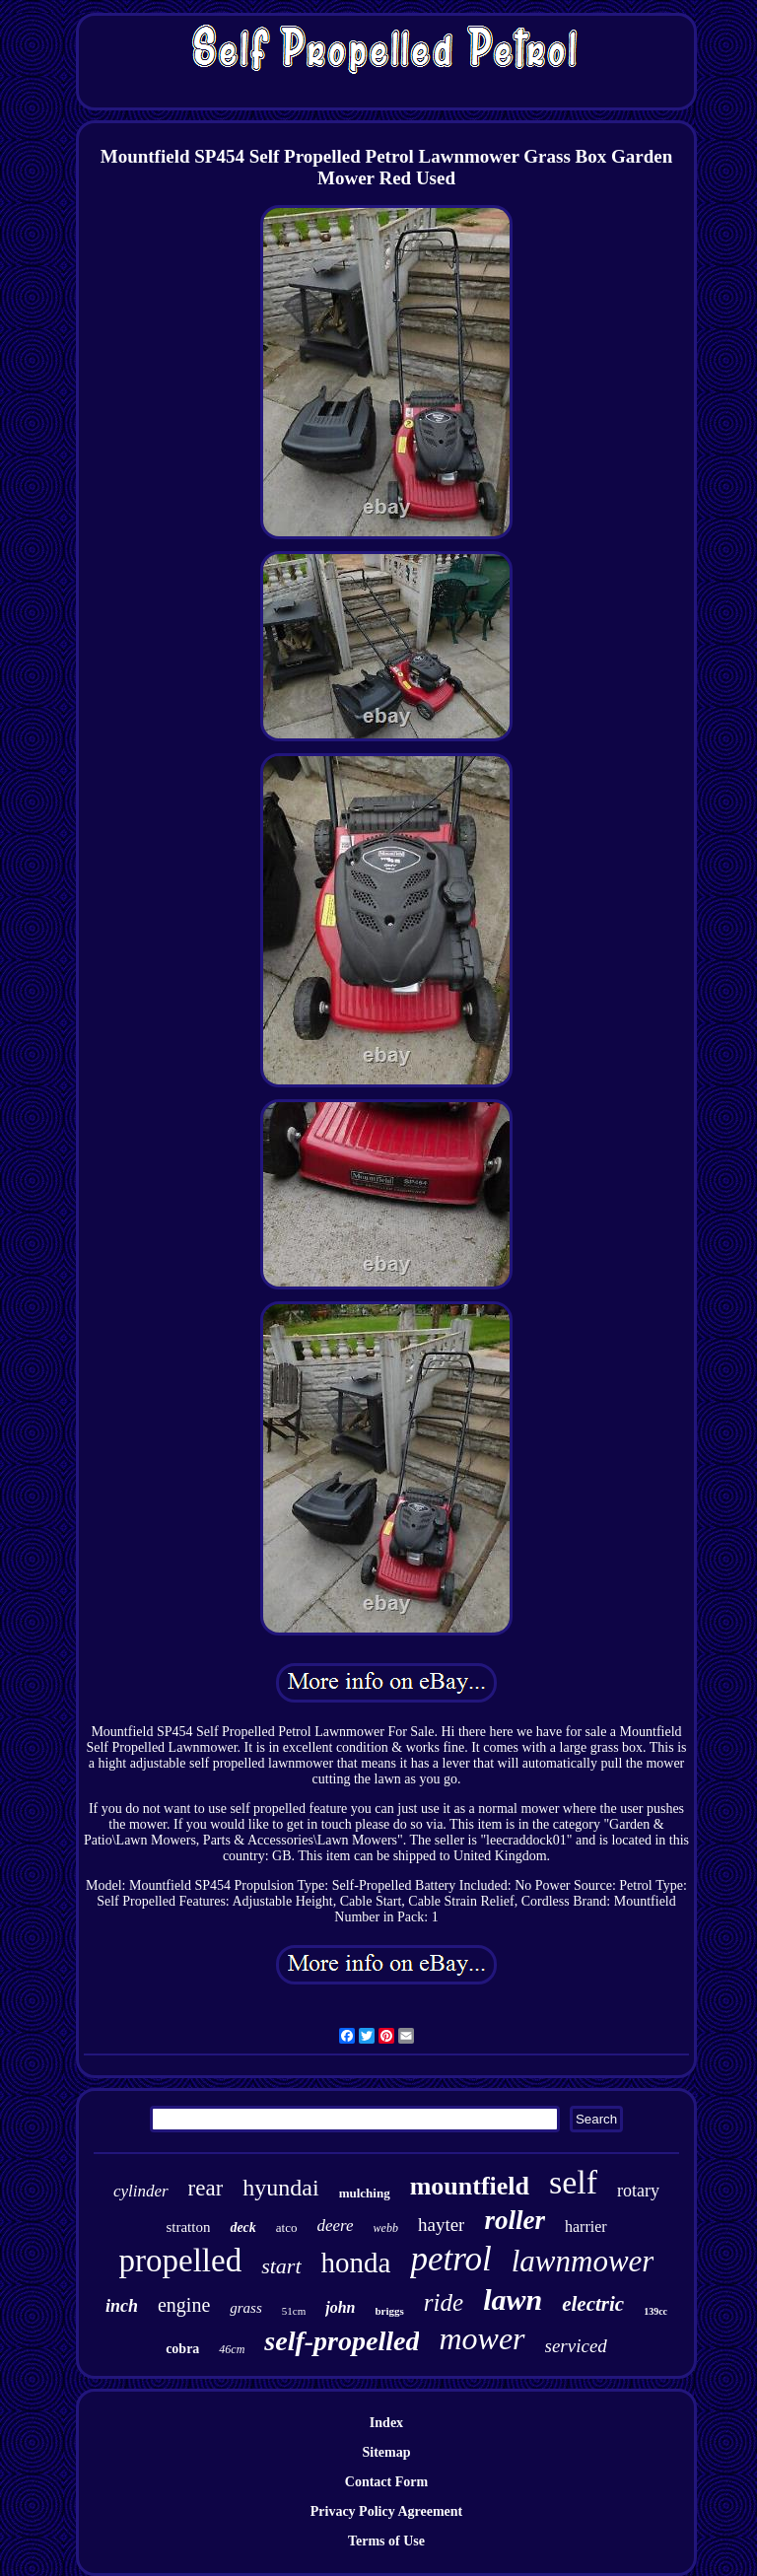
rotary (638, 2190)
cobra (182, 2348)
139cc (655, 2311)
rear (206, 2188)
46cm (231, 2349)
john (340, 2307)
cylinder (141, 2191)
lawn (512, 2299)
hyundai (280, 2187)
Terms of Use (386, 2541)
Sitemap (386, 2452)
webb (386, 2228)
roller (514, 2220)
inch (121, 2306)
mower (481, 2338)
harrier (586, 2226)
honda (356, 2262)
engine (184, 2305)
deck (242, 2227)
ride (443, 2302)
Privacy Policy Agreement (386, 2511)
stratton (188, 2227)
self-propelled (341, 2341)
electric (593, 2304)
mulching (364, 2193)
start (281, 2266)
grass (246, 2308)
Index (386, 2422)
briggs (390, 2311)
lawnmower (583, 2261)
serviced (576, 2345)
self (573, 2182)
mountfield (469, 2186)
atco (287, 2227)
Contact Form (386, 2481)
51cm (294, 2311)
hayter (441, 2224)
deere (334, 2225)
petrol (450, 2259)
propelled (180, 2260)
